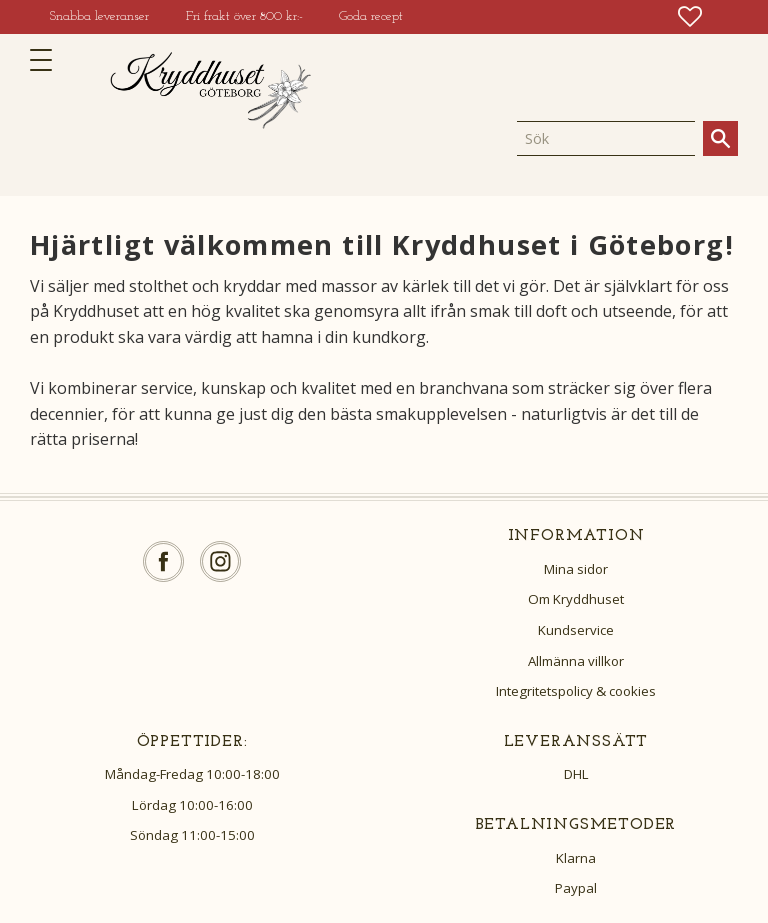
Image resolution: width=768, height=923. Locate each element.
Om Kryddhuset (576, 599)
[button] (47, 60)
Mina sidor (576, 569)
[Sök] (720, 138)
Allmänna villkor (576, 661)
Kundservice (576, 630)
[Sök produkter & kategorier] (606, 138)
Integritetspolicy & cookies (576, 691)
